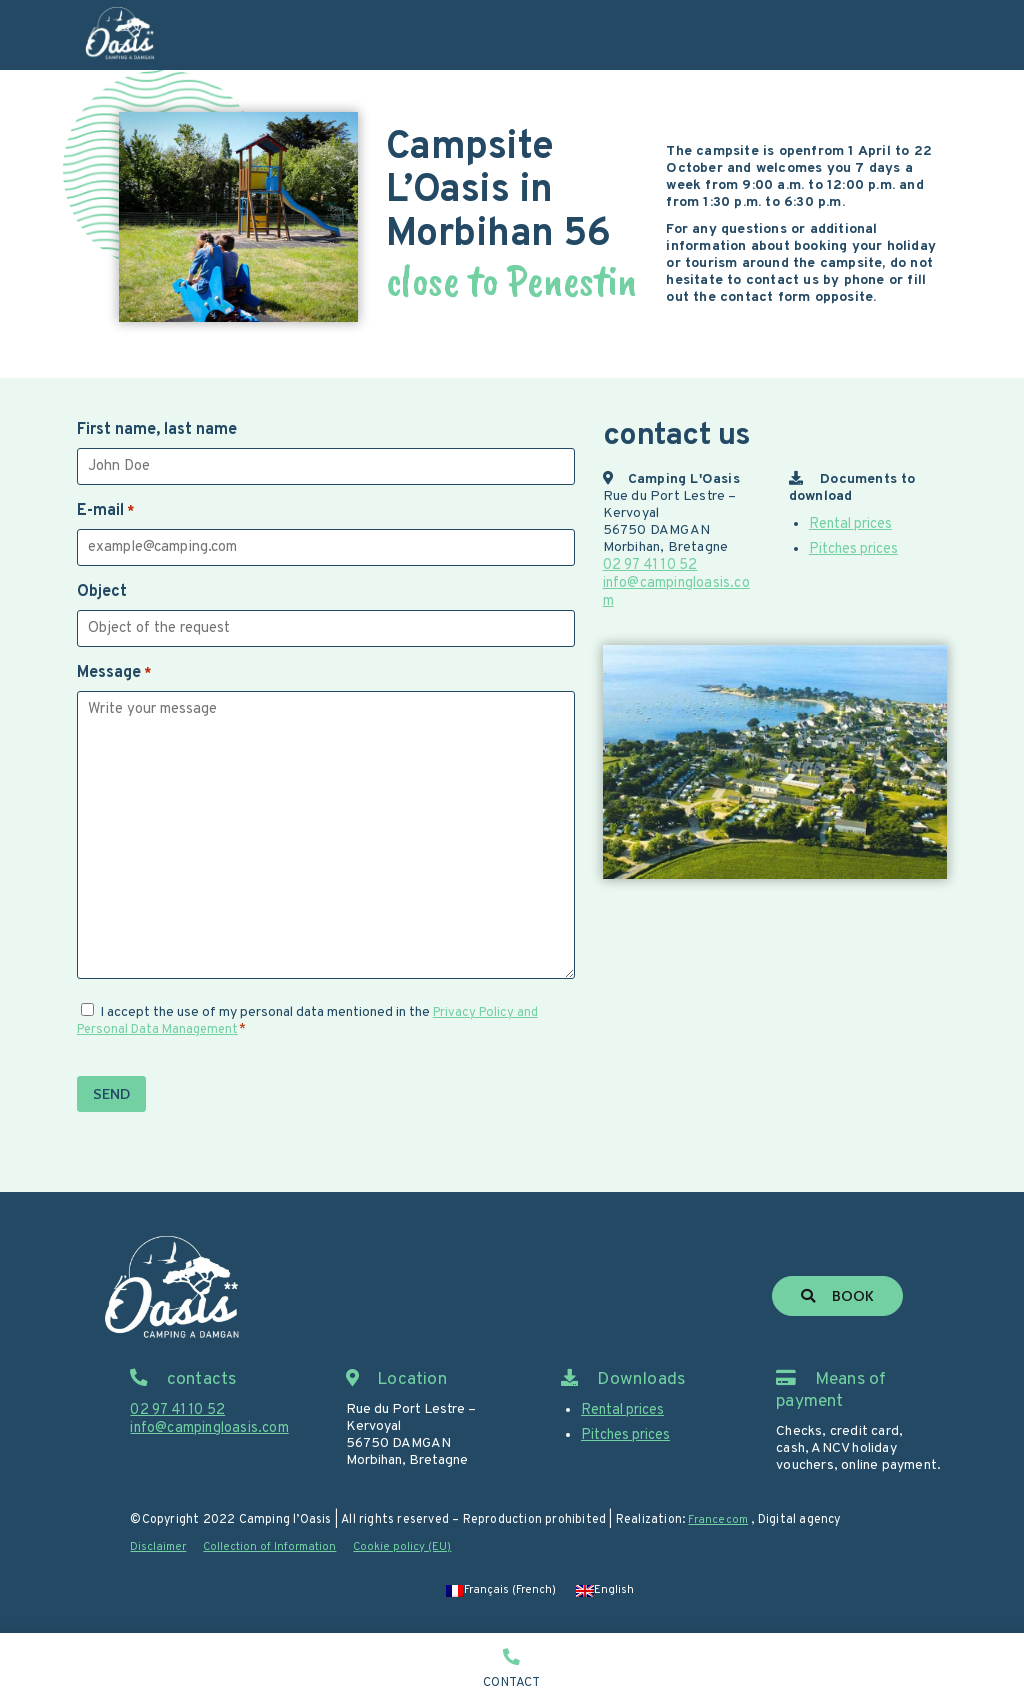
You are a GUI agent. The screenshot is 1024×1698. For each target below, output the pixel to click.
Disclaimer (159, 1548)
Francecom (720, 1521)
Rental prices (850, 523)
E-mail (105, 511)
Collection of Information (277, 1548)
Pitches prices (853, 547)
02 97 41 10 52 (649, 564)
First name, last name (157, 430)
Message (114, 673)
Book (839, 1297)
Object (102, 592)
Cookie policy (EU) (415, 1548)
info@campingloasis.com (681, 581)
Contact (512, 1682)
